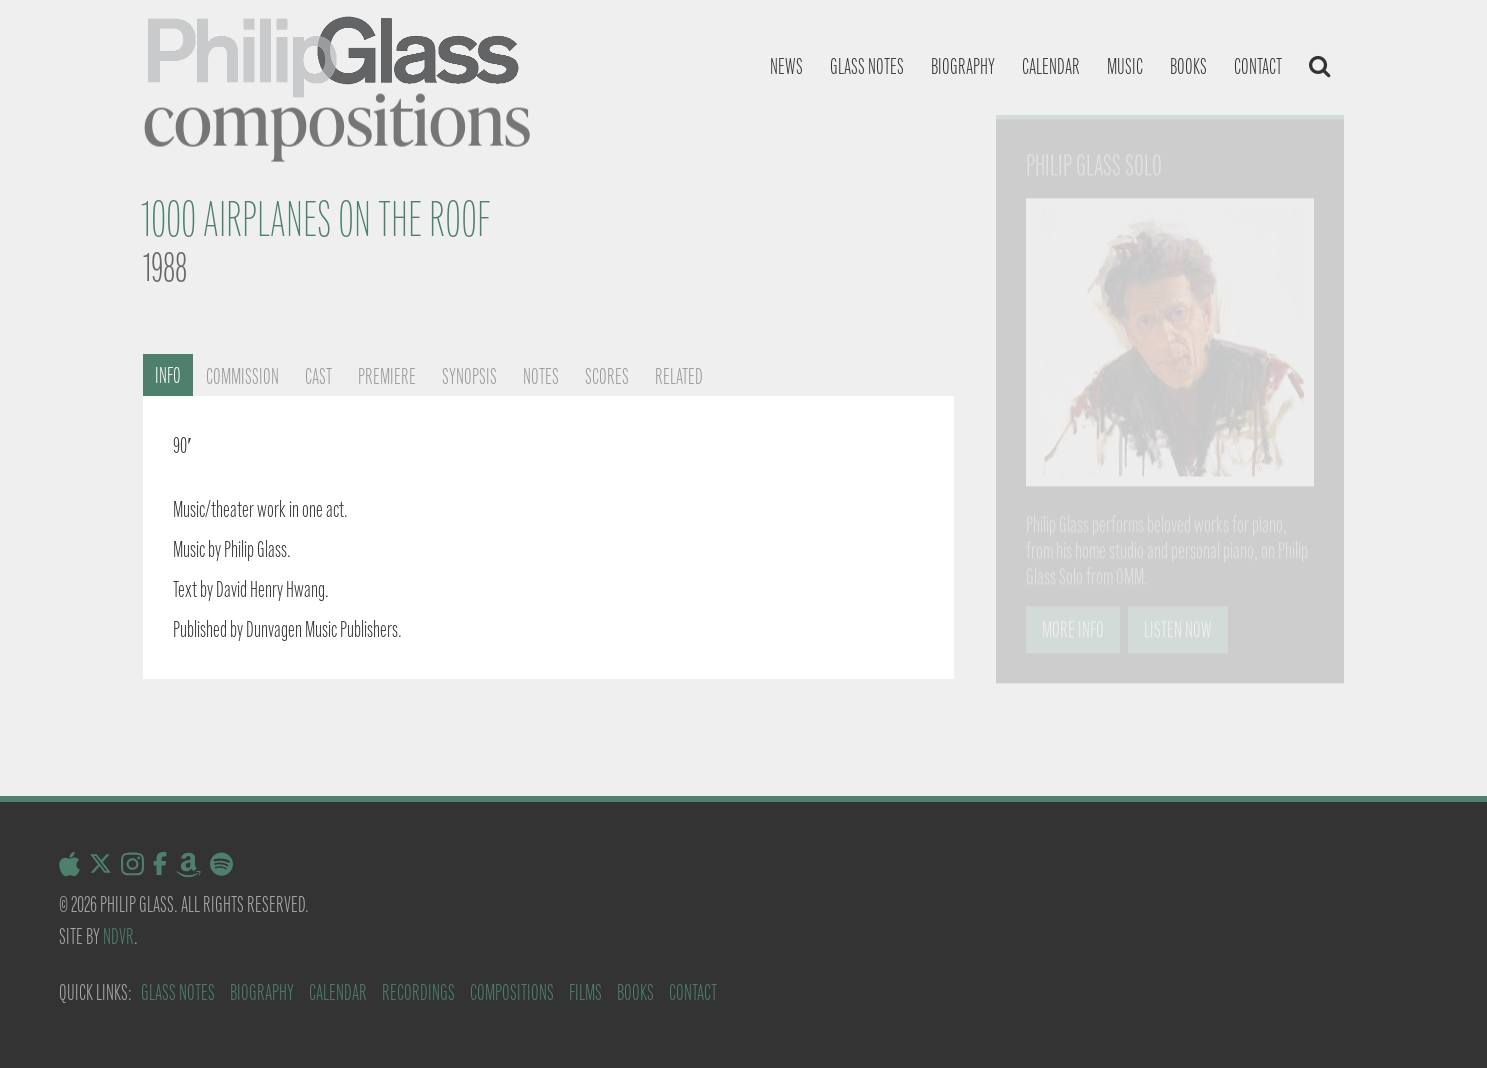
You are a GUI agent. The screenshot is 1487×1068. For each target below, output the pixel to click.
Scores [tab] (607, 376)
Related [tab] (679, 376)
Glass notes (867, 66)
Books (1188, 66)
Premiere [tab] (387, 376)
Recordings (418, 992)
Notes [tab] (541, 376)
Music (1125, 66)
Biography (963, 66)
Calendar (1051, 66)
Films (585, 992)
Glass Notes (178, 992)
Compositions (512, 992)
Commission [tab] (242, 376)
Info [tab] (168, 375)
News (786, 66)
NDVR (118, 936)
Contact (1258, 66)
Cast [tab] (318, 376)
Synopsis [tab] (469, 376)
